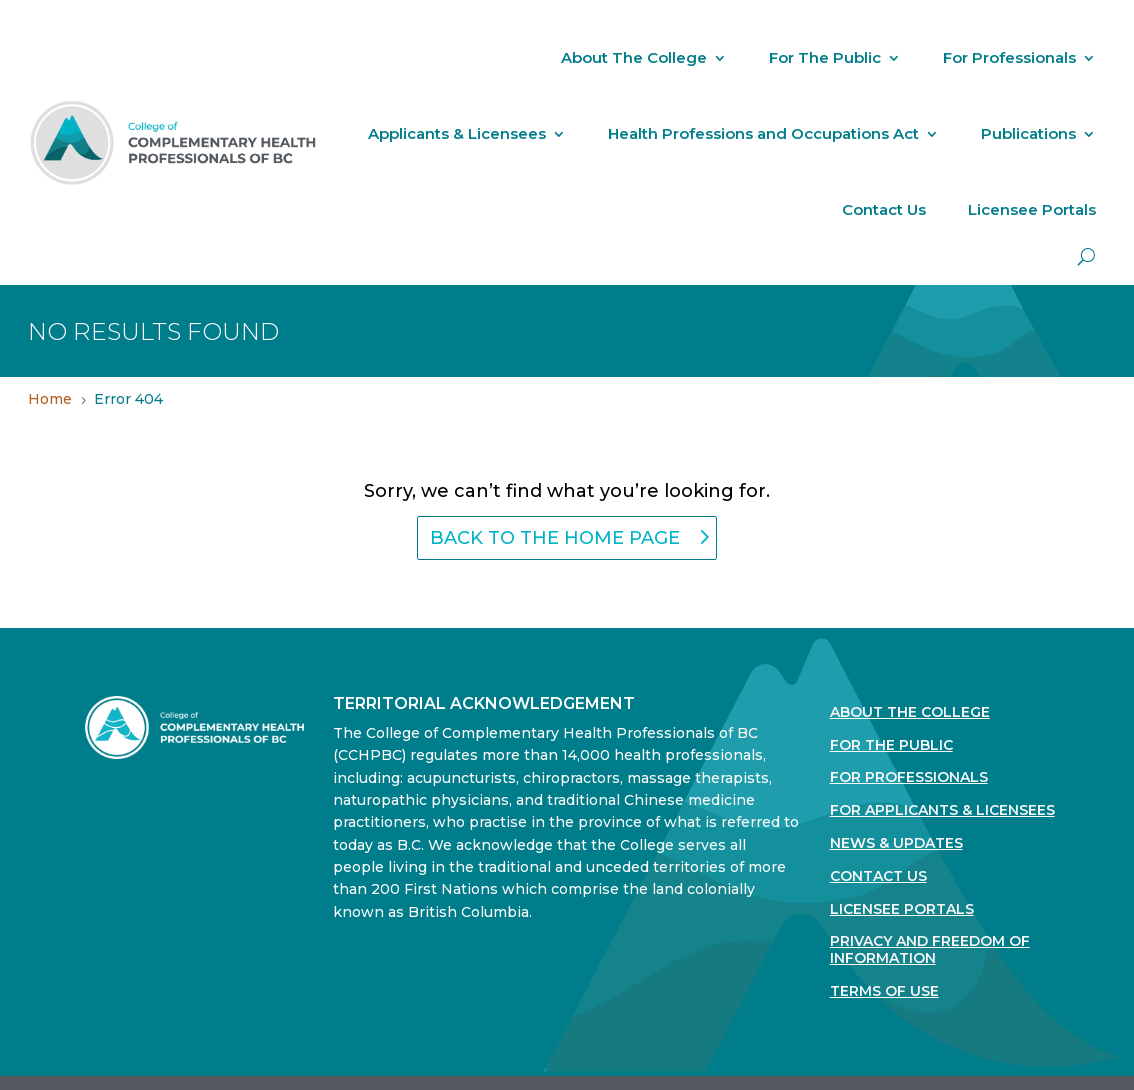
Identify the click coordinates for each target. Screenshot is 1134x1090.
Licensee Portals (1032, 209)
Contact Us (884, 209)
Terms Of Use (884, 991)
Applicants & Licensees (457, 133)
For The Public (825, 57)
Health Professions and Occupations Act (763, 133)
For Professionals (1009, 57)
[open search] (1086, 256)
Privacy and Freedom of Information (930, 950)
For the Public (891, 745)
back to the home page (555, 538)
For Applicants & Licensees (942, 810)
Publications (1028, 133)
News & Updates (896, 843)
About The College (634, 57)
